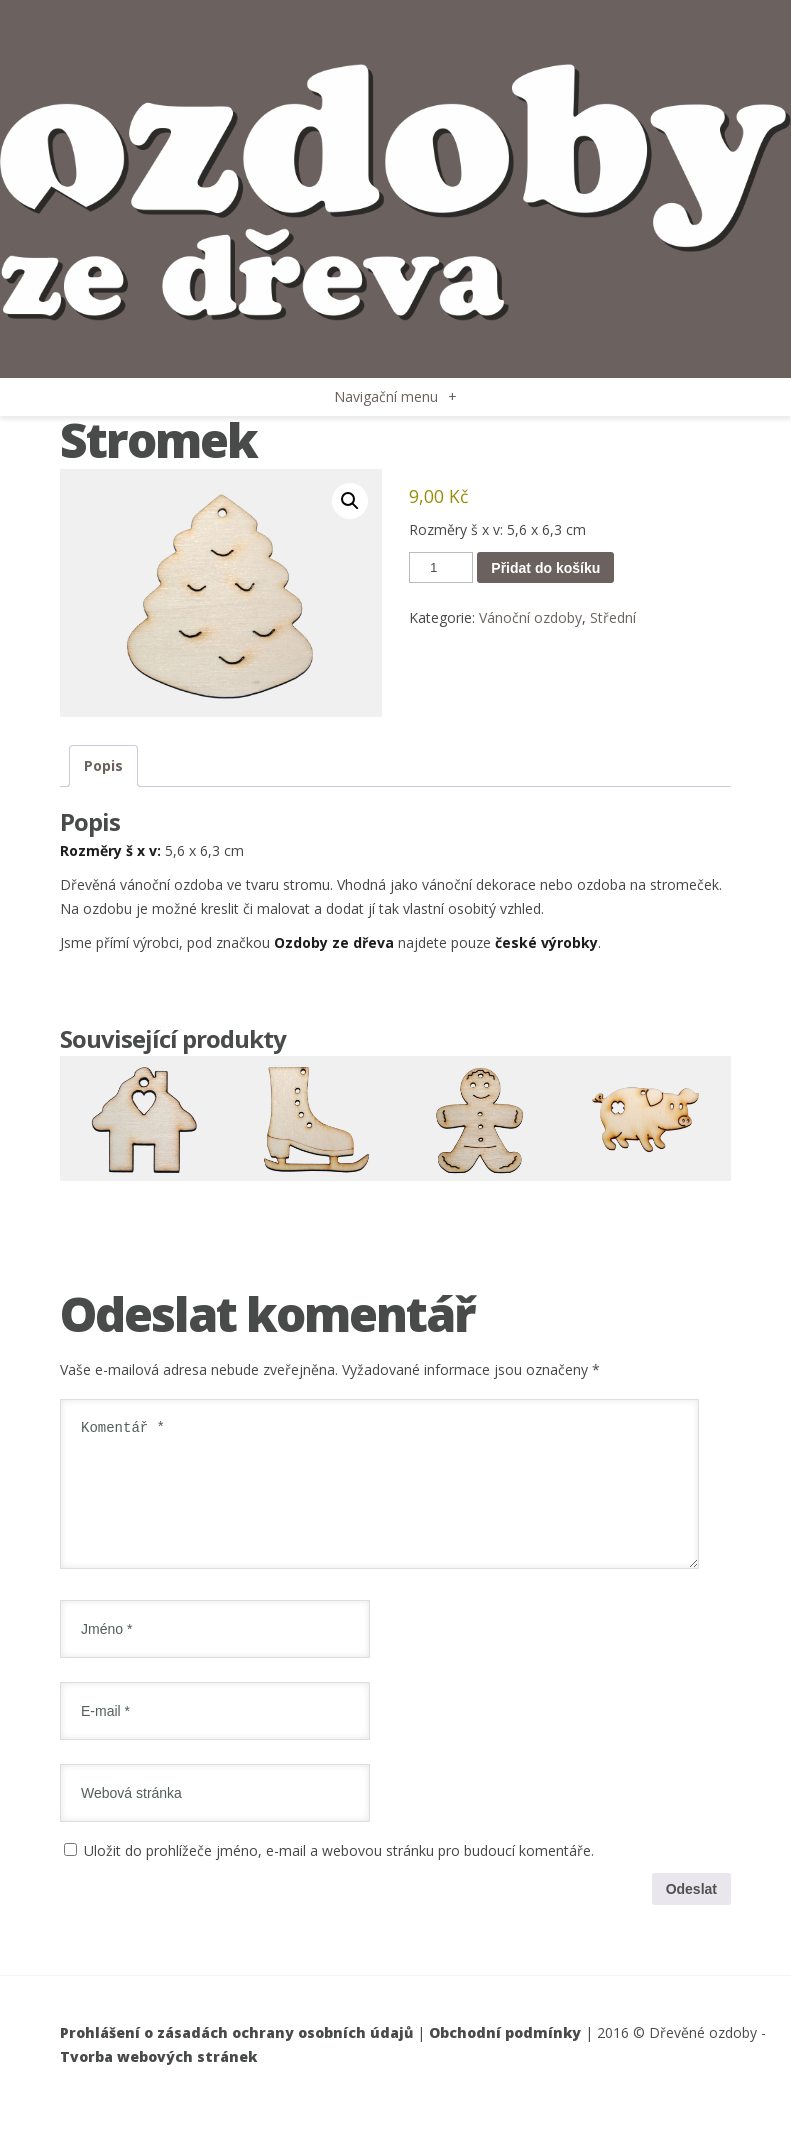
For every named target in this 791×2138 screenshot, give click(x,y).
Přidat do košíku (545, 568)
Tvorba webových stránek (158, 2080)
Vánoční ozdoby (530, 617)
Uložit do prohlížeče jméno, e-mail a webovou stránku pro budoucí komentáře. (339, 1874)
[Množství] (441, 567)
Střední (613, 617)
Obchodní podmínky (505, 2056)
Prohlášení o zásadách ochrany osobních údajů (236, 2056)
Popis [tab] (103, 765)
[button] (350, 501)
